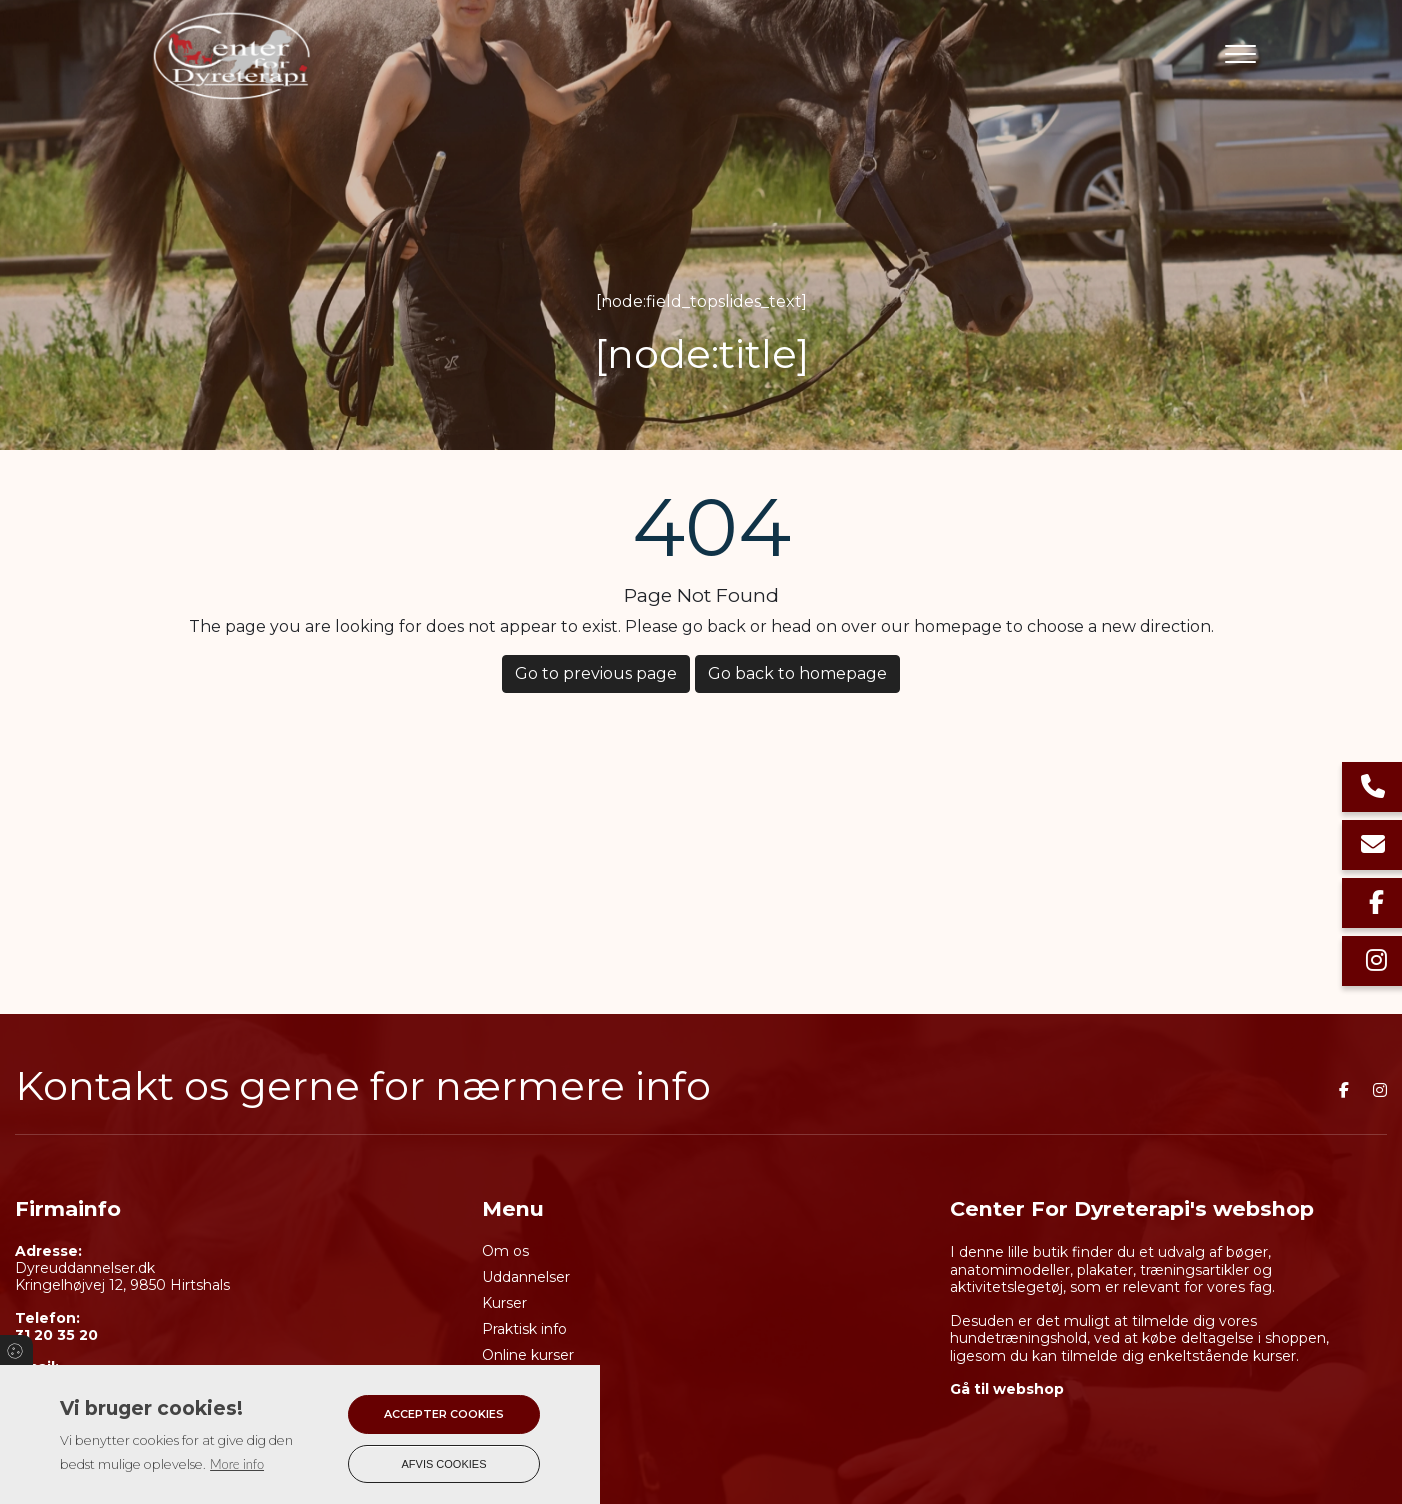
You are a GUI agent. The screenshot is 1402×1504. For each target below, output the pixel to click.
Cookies (16, 1350)
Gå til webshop (1007, 1389)
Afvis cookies (444, 1464)
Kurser (504, 1303)
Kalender (513, 1381)
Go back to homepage (797, 673)
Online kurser (528, 1355)
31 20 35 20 (56, 1335)
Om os (505, 1251)
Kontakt (510, 1433)
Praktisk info (524, 1329)
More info (237, 1464)
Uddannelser (526, 1277)
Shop (500, 1407)
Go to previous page (596, 673)
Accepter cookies (444, 1414)
